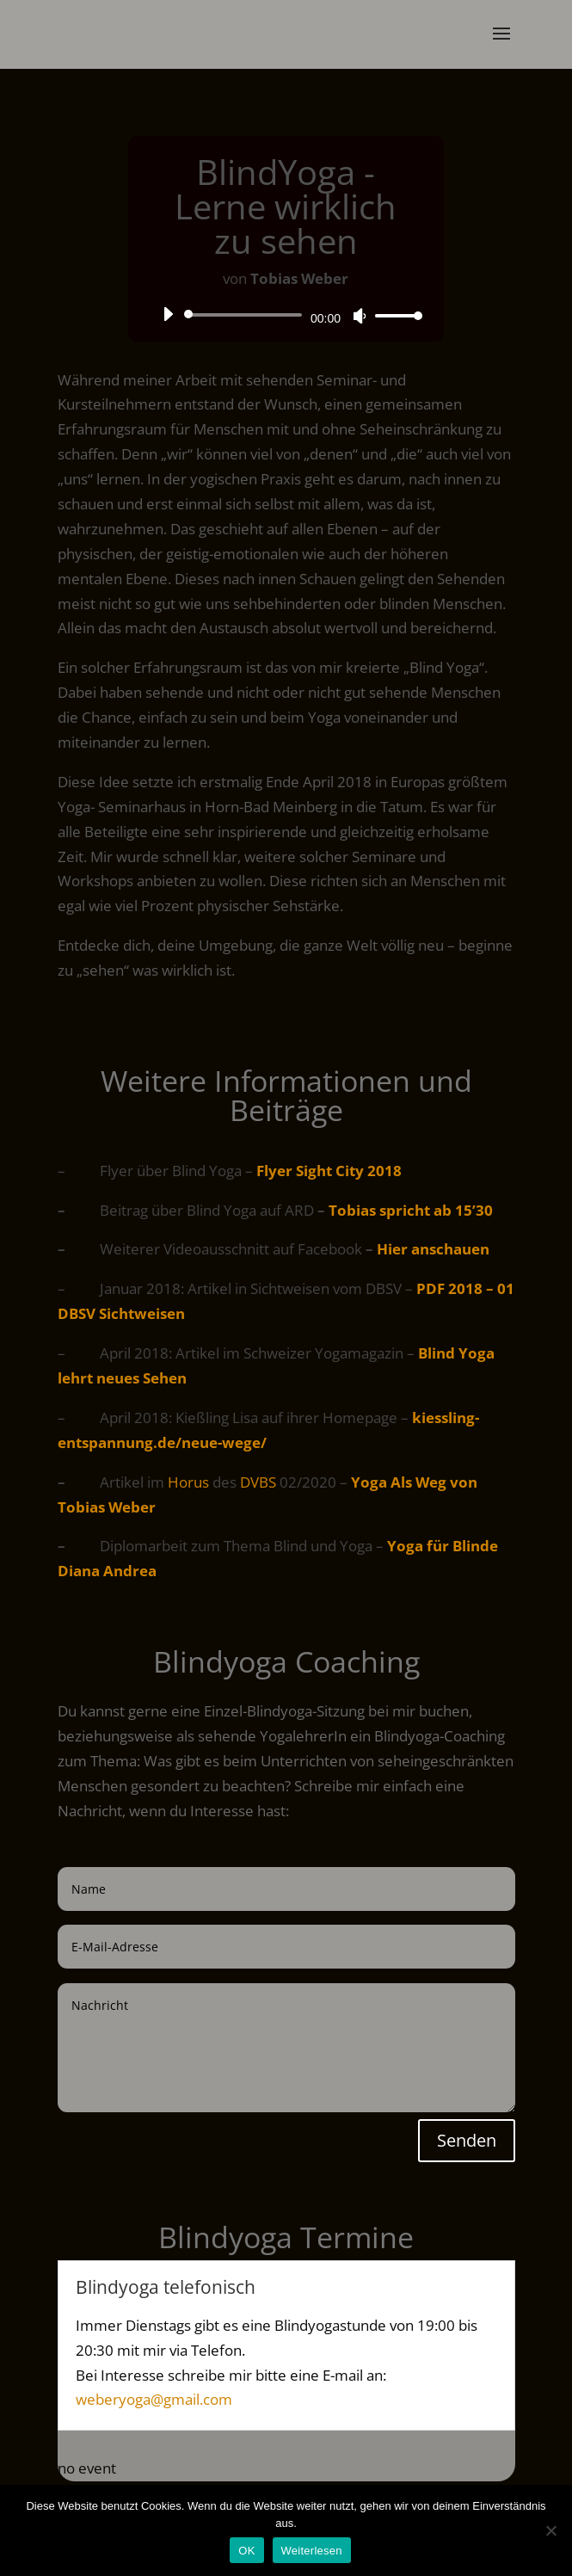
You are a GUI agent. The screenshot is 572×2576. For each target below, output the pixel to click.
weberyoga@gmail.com (154, 2399)
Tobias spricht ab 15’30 (411, 1210)
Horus (188, 1482)
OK (246, 2550)
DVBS (258, 1482)
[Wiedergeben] (167, 314)
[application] (286, 315)
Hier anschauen (433, 1249)
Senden (466, 2140)
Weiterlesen (311, 2550)
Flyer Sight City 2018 (329, 1170)
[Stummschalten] (359, 316)
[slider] (246, 315)
